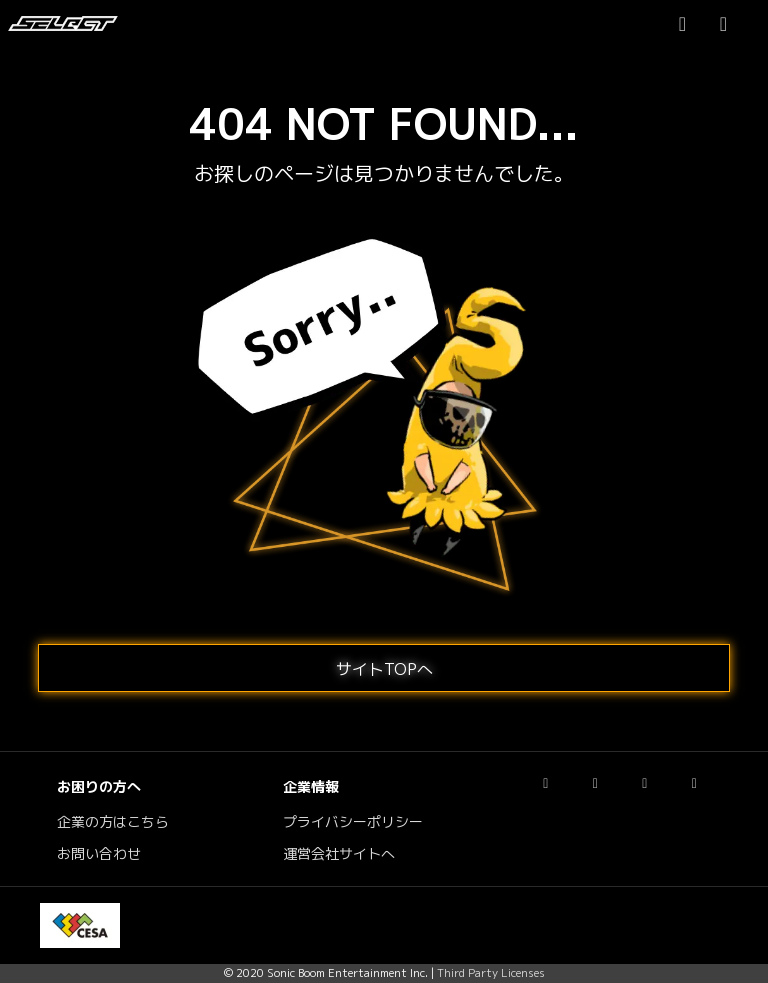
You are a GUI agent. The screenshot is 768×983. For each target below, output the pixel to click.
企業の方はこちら (113, 822)
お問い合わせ (99, 854)
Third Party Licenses (491, 973)
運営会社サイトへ (339, 854)
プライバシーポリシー (353, 822)
